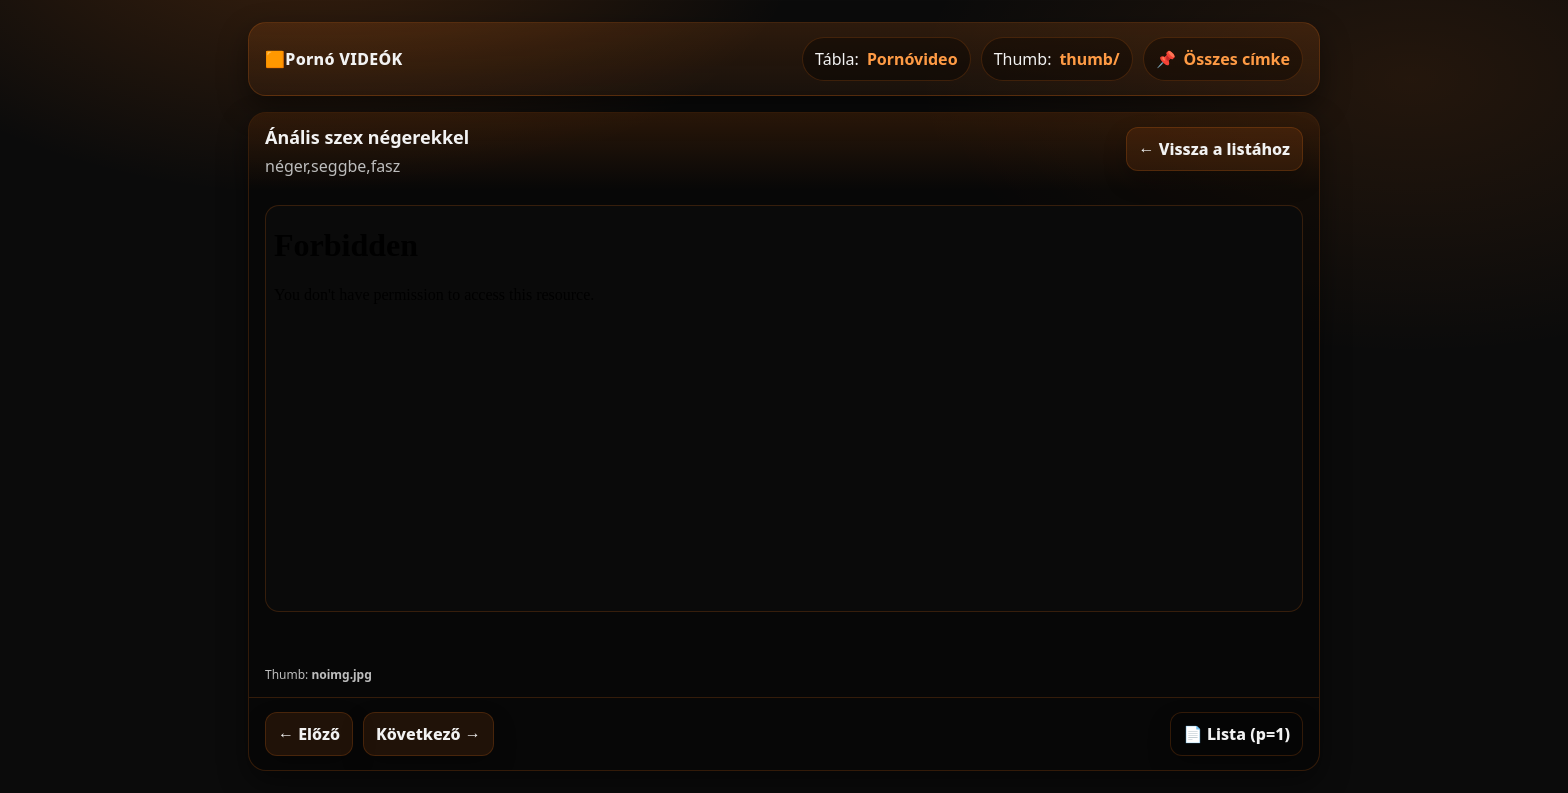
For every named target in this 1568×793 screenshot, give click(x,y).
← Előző (309, 734)
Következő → (428, 734)
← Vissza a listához (1214, 149)
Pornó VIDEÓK (343, 59)
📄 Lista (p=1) (1236, 734)
